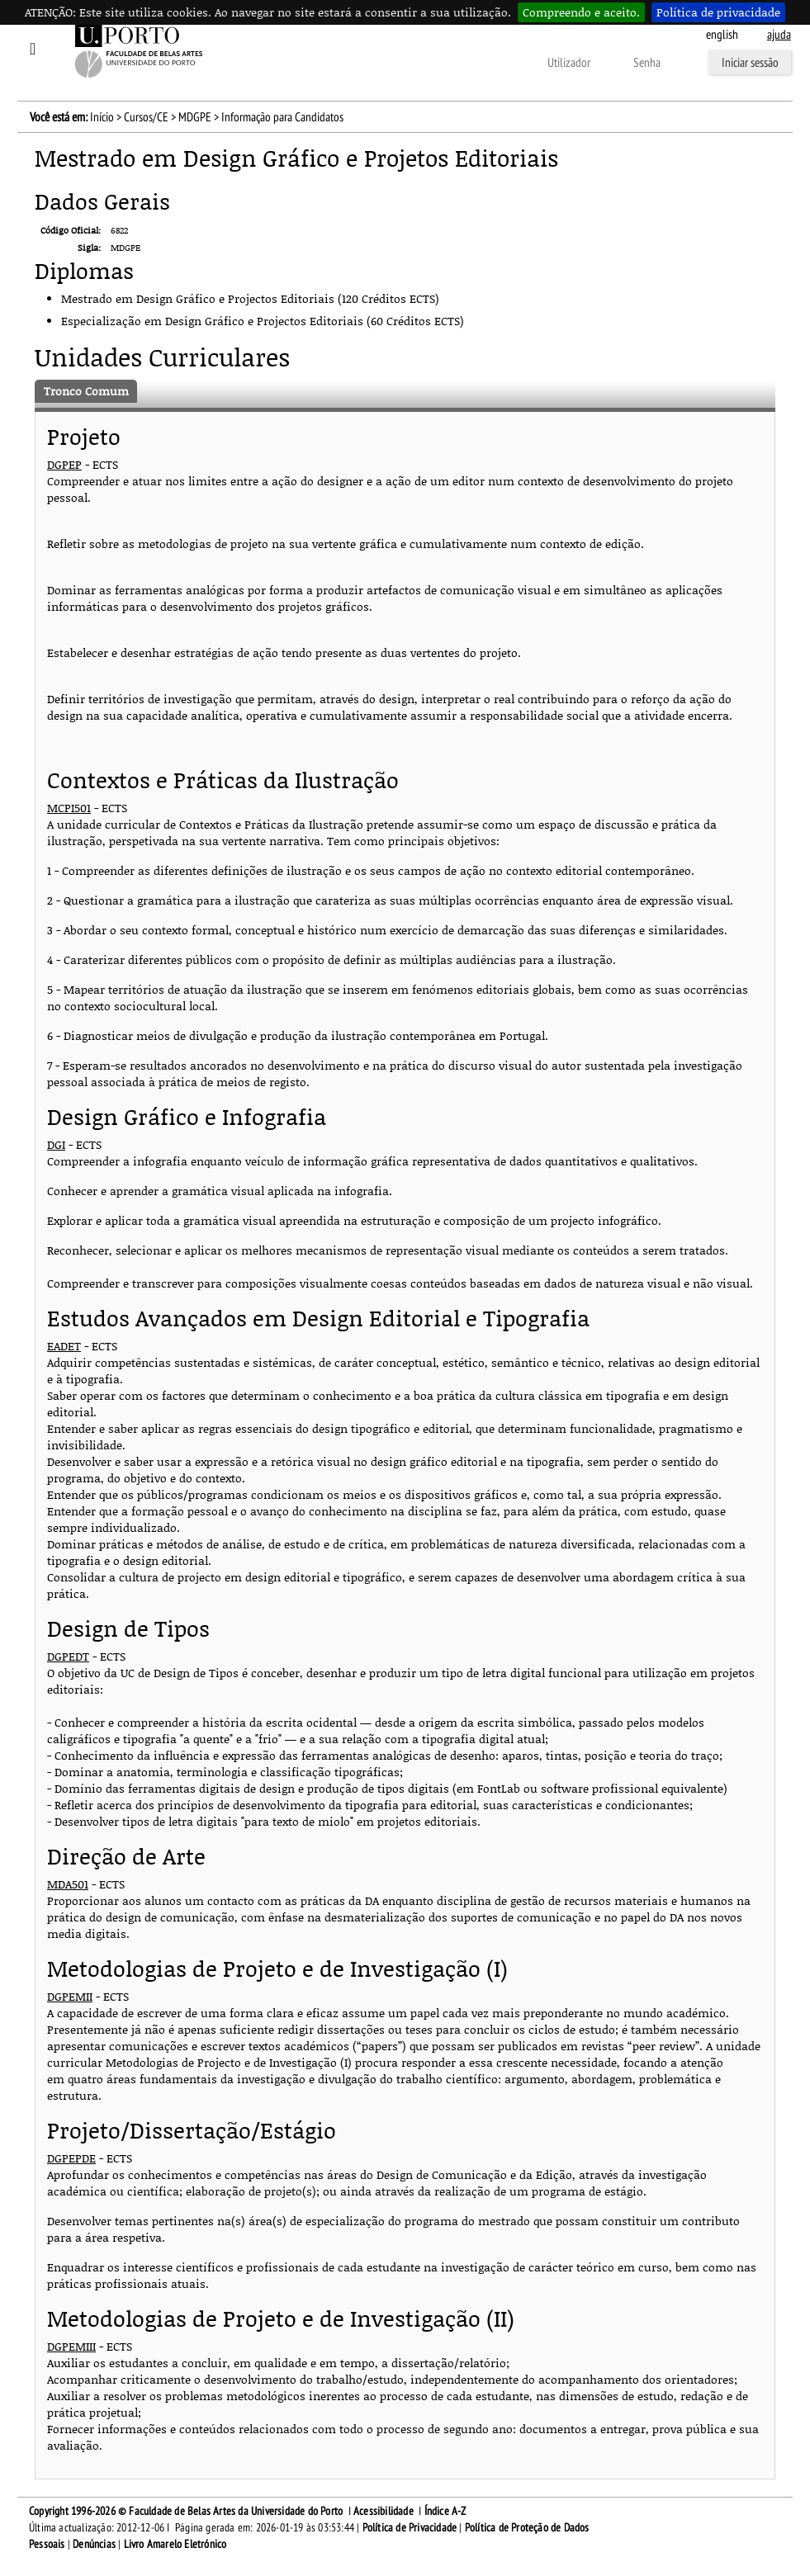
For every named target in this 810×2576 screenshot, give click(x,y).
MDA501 (67, 1884)
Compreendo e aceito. (581, 12)
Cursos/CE (146, 117)
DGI (56, 1144)
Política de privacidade (718, 12)
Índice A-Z (445, 2511)
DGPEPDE (71, 2158)
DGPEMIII (71, 2346)
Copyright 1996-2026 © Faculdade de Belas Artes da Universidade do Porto (186, 2511)
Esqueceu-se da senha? (359, 63)
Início (102, 117)
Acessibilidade (383, 2511)
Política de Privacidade (409, 2528)
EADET (64, 1346)
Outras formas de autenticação (474, 63)
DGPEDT (68, 1656)
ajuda (779, 34)
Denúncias (94, 2544)
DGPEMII (69, 1996)
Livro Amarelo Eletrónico (175, 2544)
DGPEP (64, 464)
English (722, 34)
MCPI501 (69, 807)
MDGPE (194, 117)
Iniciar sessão (750, 62)
